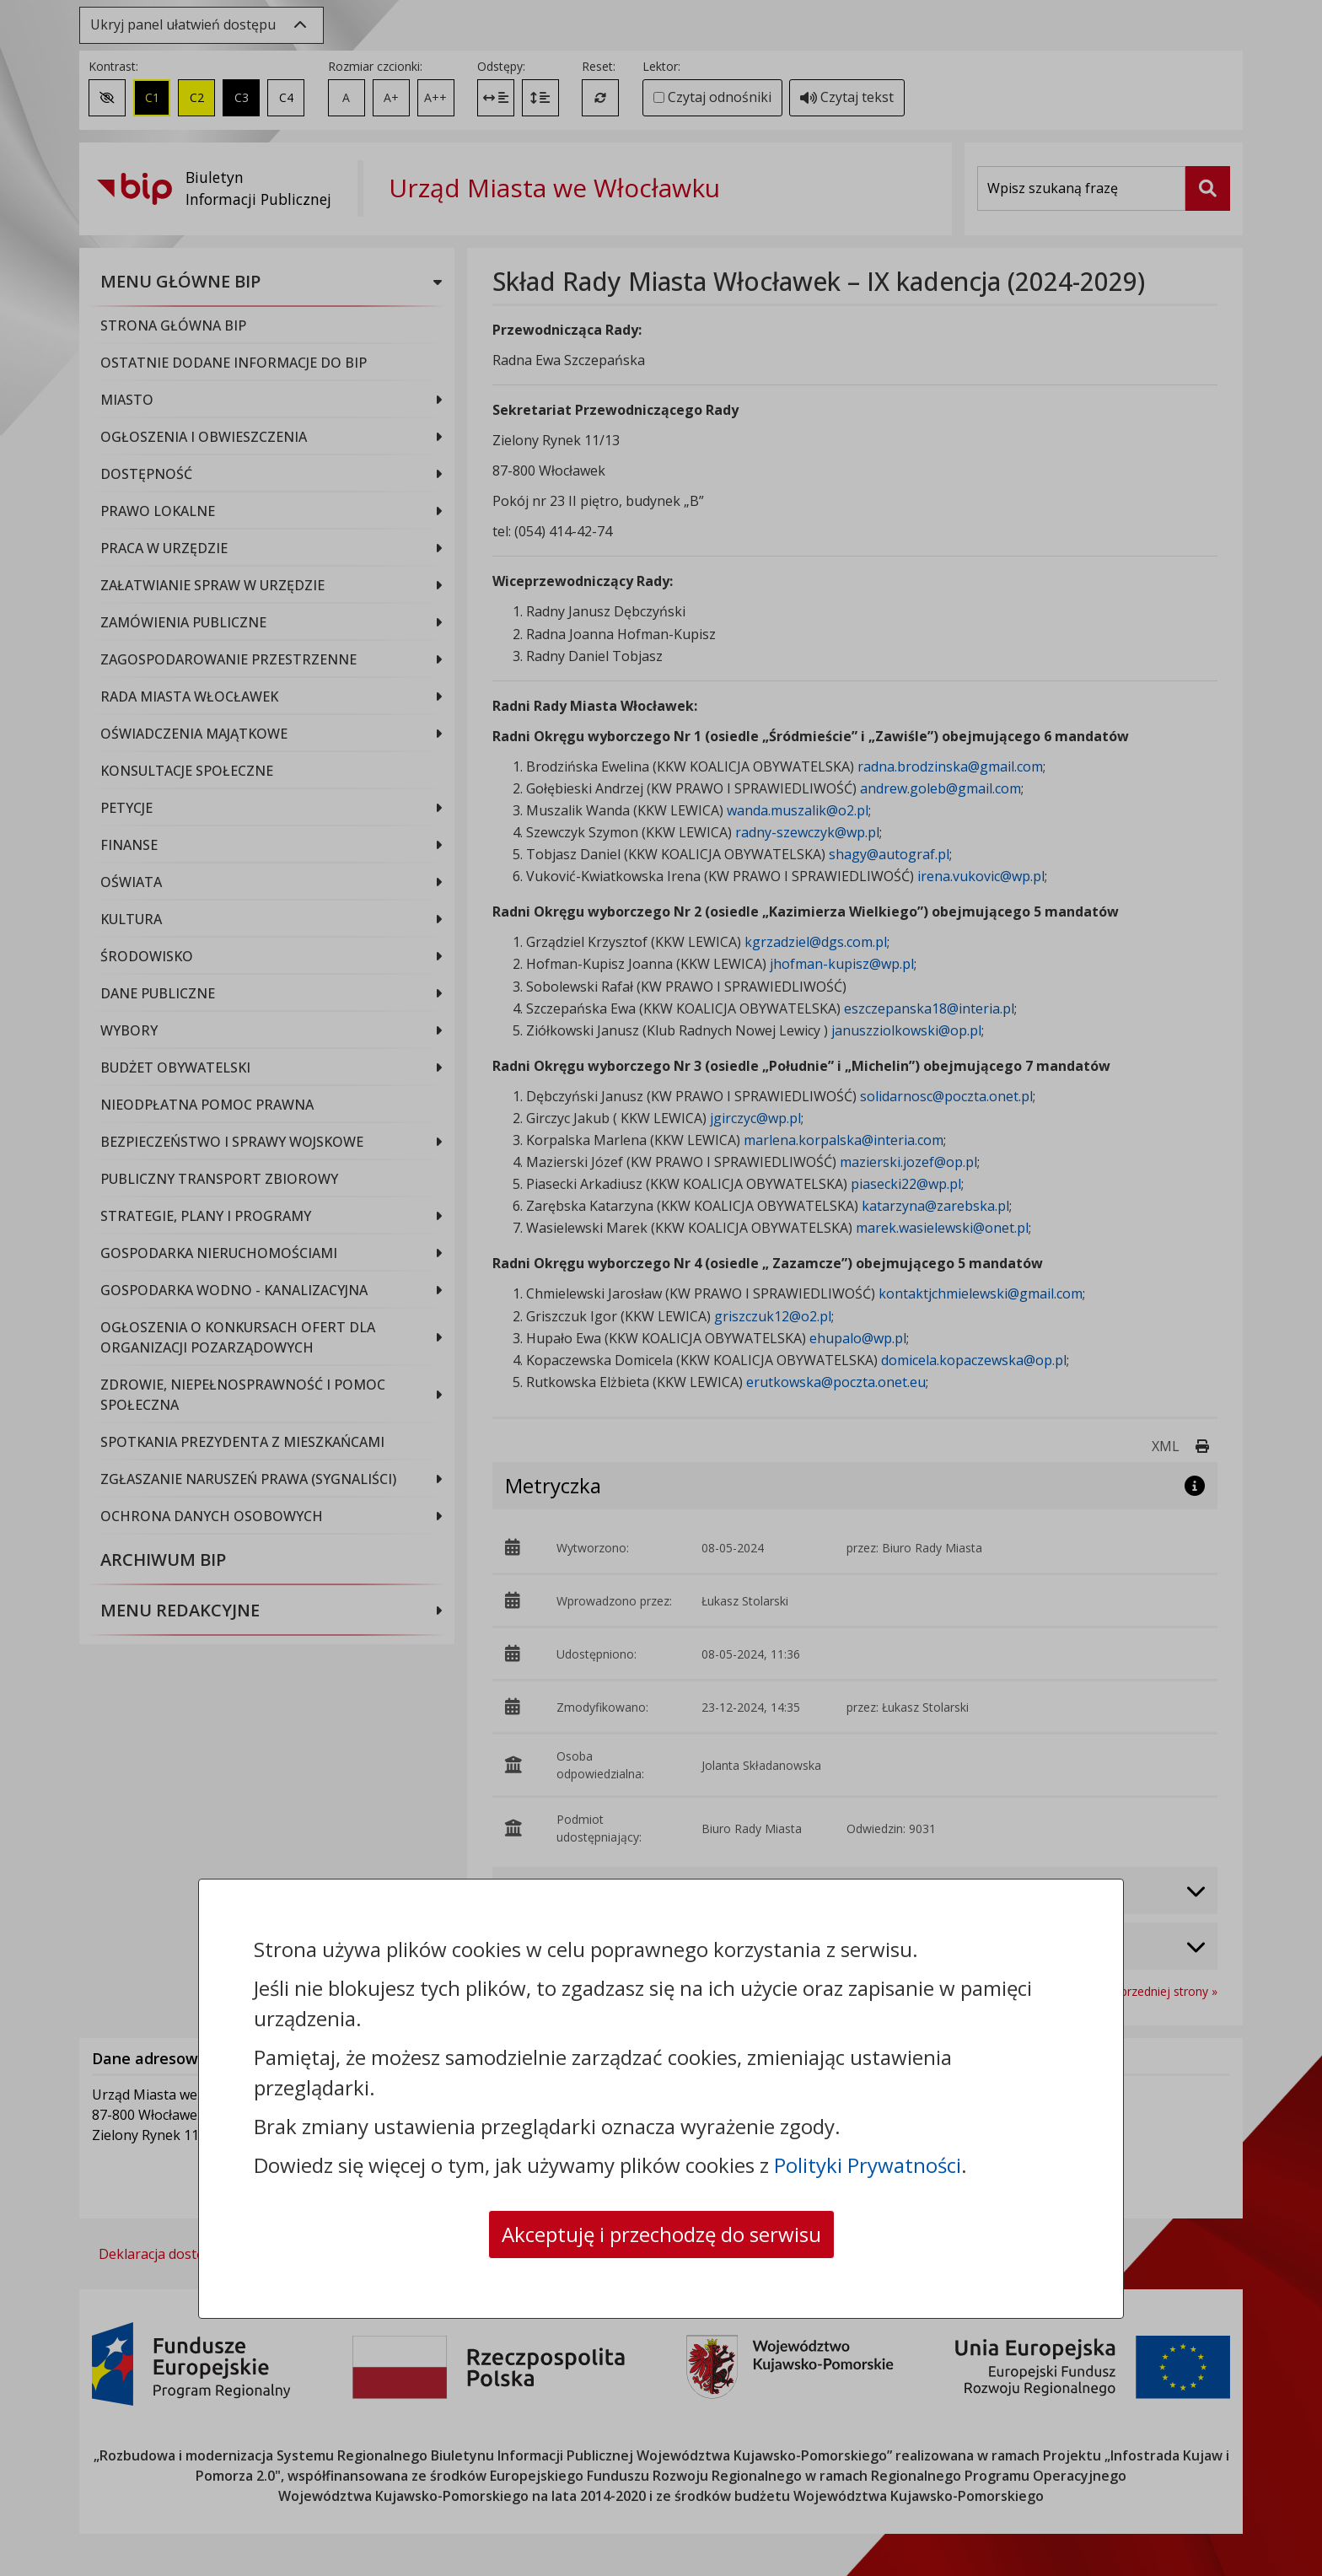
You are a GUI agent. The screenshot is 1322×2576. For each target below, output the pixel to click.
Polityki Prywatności (867, 2165)
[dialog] (661, 1288)
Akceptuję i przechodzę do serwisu (661, 2234)
